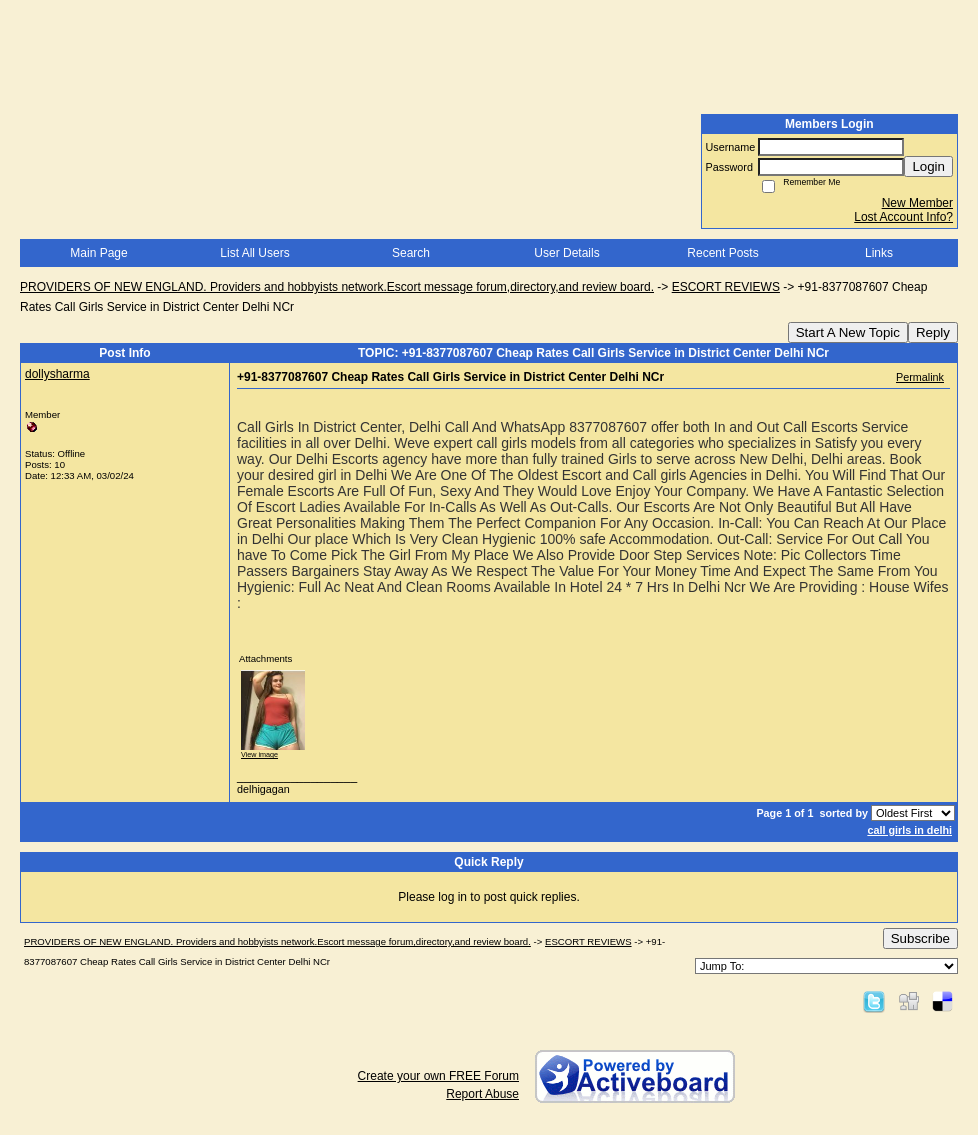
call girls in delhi (909, 830)
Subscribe (920, 938)
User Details (566, 253)
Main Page (98, 253)
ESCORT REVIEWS (726, 287)
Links (879, 253)
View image (259, 754)
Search (411, 253)
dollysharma (57, 374)
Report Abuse (482, 1094)
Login (928, 166)
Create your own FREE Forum (438, 1076)
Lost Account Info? (903, 217)
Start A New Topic (848, 332)
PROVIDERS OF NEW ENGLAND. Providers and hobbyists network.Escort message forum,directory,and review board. (337, 287)
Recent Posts (722, 253)
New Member (917, 203)
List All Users (254, 253)
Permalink (920, 377)
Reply (933, 332)
